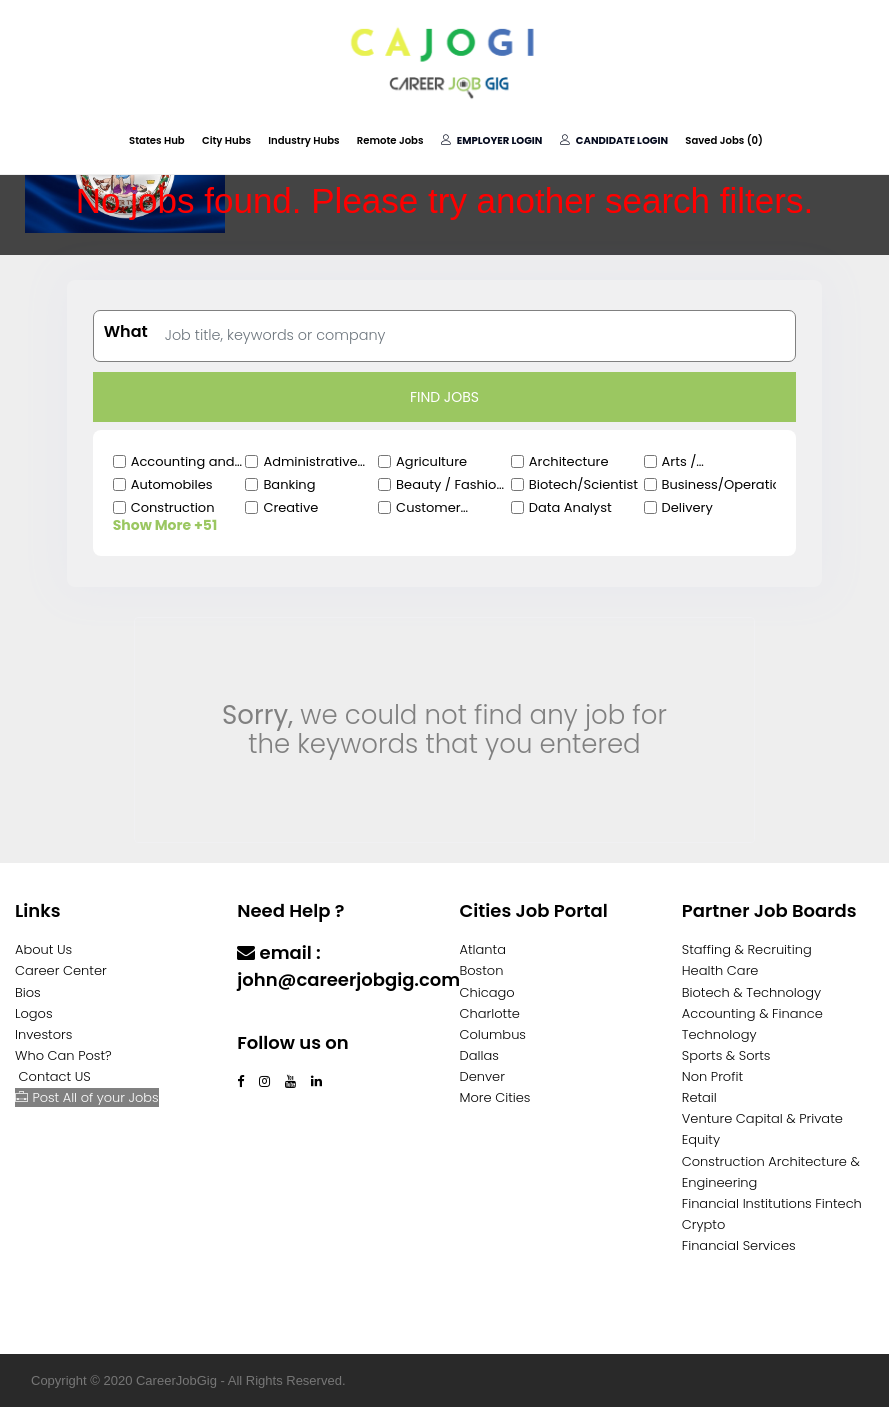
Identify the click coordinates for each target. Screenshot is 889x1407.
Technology (719, 1034)
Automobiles (172, 484)
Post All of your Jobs (87, 1097)
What (126, 332)
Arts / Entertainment (708, 462)
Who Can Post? (63, 1055)
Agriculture (431, 461)
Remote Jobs (390, 140)
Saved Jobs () (721, 140)
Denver (482, 1076)
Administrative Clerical (310, 462)
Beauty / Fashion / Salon (450, 485)
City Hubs (228, 140)
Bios (28, 992)
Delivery (687, 507)
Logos (34, 1013)
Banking (289, 484)
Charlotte (490, 1013)
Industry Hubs (305, 140)
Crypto (704, 1224)
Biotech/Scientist (583, 484)
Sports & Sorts (726, 1055)
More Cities (495, 1097)
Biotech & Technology (751, 992)
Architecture (569, 461)
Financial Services (739, 1245)
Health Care (720, 970)
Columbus (493, 1034)
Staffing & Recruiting (747, 949)
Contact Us (289, 1018)
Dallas (479, 1055)
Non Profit (712, 1076)
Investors (43, 1034)
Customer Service (428, 508)
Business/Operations (719, 484)
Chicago (487, 992)
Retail (699, 1097)
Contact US (55, 1076)
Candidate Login (613, 140)
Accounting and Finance (183, 462)
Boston (482, 970)
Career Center (61, 970)
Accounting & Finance (752, 1013)
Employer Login (490, 140)
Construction (173, 507)
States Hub (159, 140)
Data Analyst (570, 507)
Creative (290, 507)
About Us (43, 949)
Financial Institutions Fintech (772, 1203)
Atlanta (483, 949)
